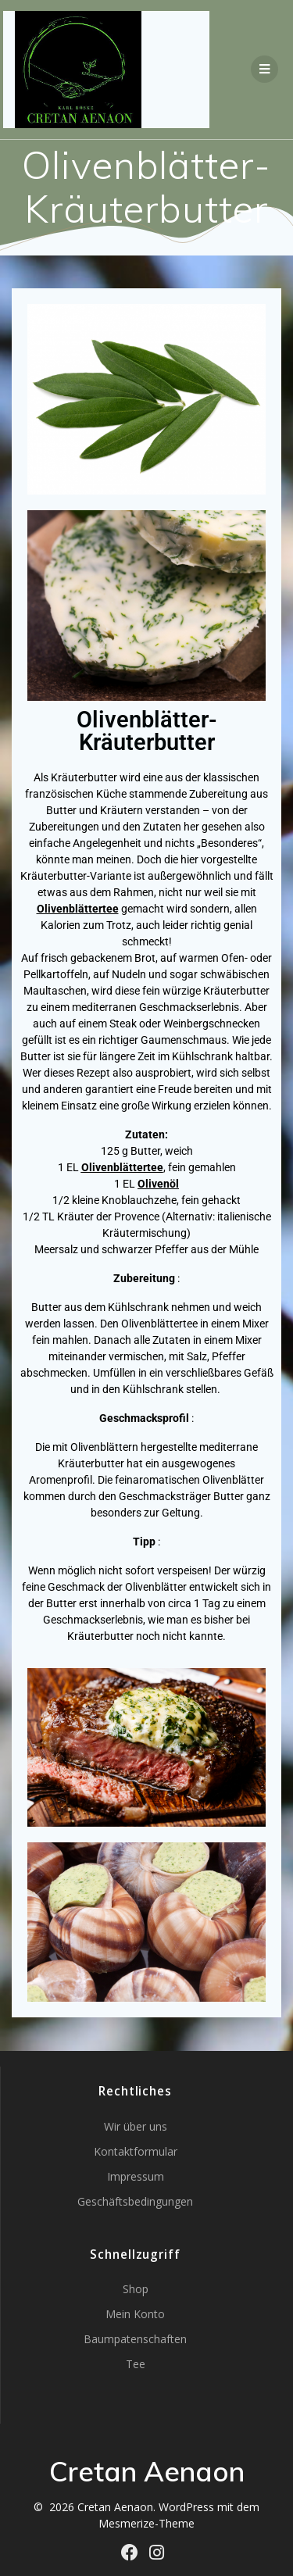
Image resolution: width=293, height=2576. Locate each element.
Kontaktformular (135, 2151)
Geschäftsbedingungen (135, 2201)
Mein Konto (135, 2313)
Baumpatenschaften (135, 2338)
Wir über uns (135, 2126)
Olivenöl (158, 1183)
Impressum (135, 2176)
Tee (135, 2363)
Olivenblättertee (122, 1167)
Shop (135, 2288)
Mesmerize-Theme (146, 2523)
